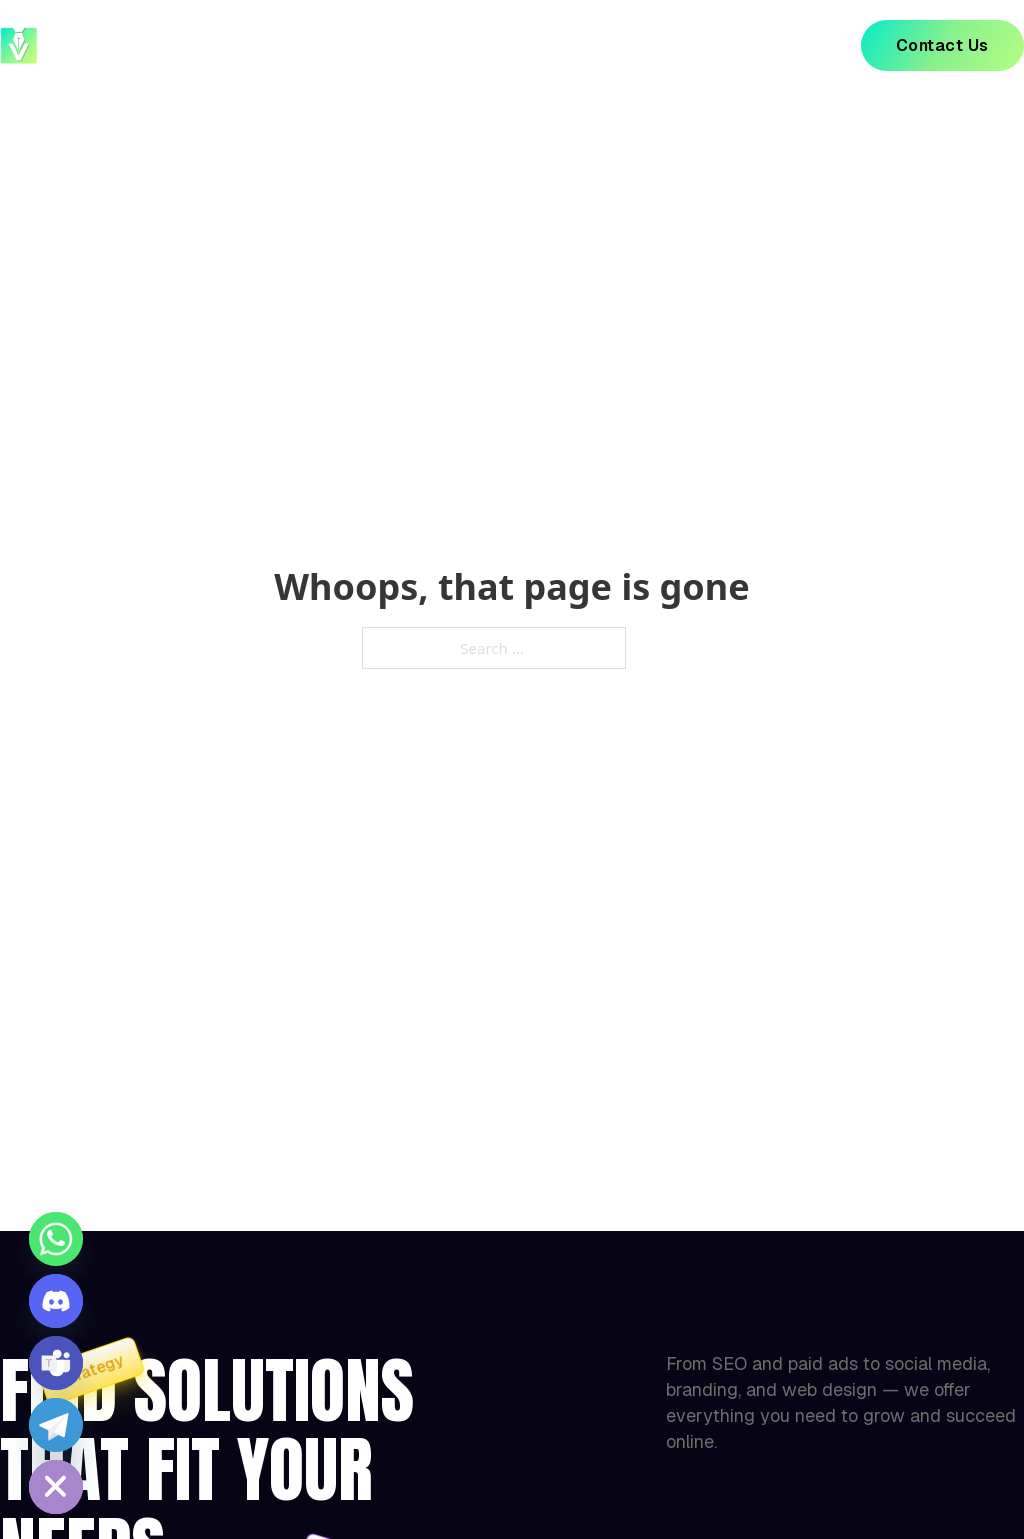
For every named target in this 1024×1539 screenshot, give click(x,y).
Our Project (474, 45)
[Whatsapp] (56, 1239)
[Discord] (56, 1301)
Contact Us (942, 45)
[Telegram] (56, 1425)
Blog (757, 45)
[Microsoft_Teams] (56, 1363)
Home (241, 45)
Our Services (615, 45)
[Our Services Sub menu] (682, 46)
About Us (347, 45)
